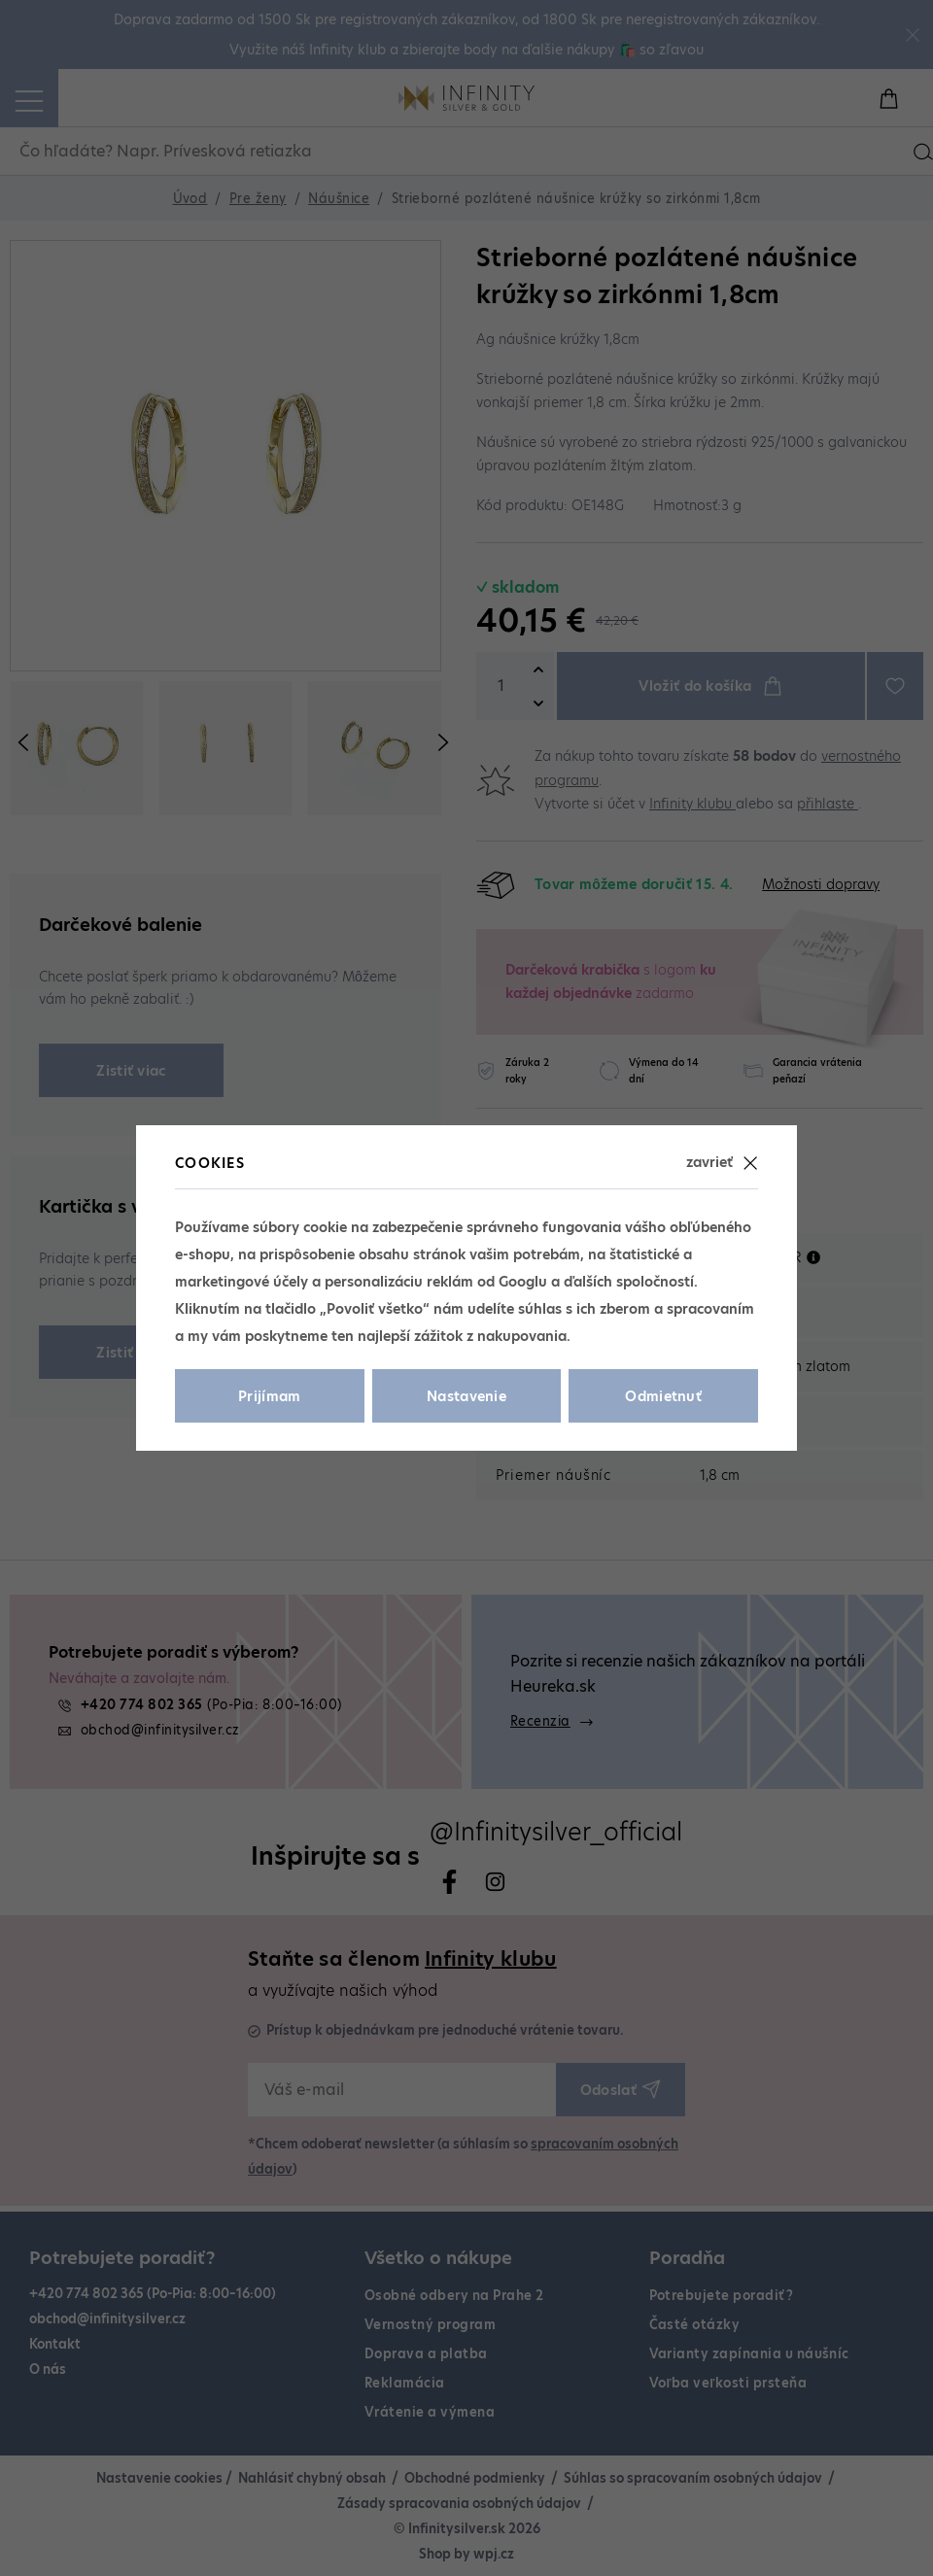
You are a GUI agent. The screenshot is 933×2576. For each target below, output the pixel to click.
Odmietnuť (663, 1396)
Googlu (523, 1281)
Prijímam (269, 1396)
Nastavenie (466, 1396)
